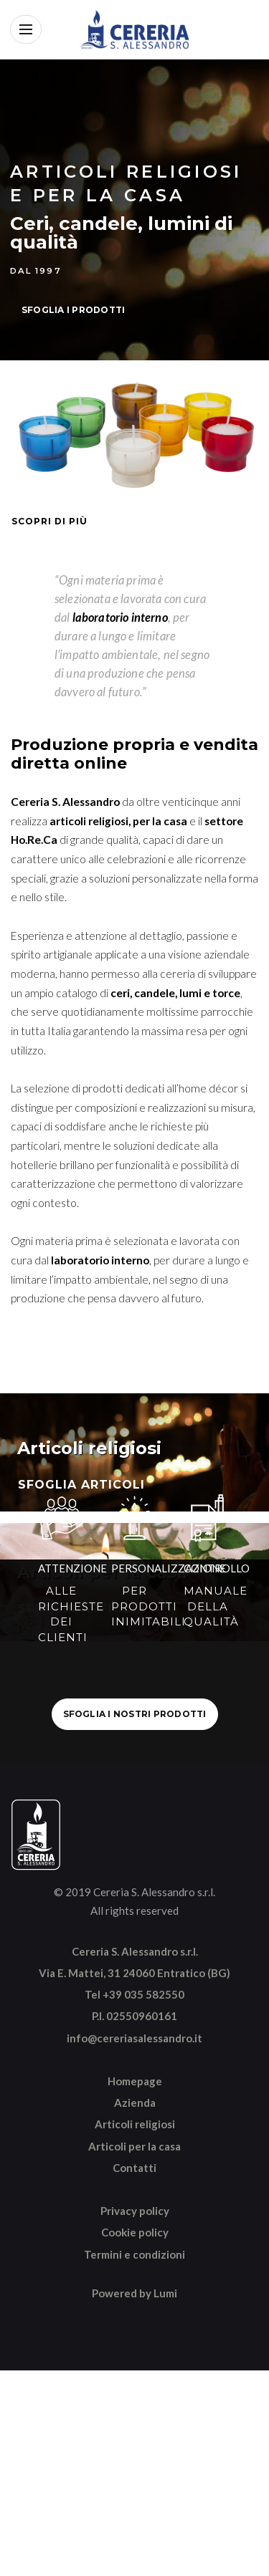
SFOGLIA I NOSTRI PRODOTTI (135, 1713)
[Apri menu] (26, 29)
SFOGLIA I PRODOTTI (73, 309)
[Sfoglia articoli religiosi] (134, 1452)
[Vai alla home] (134, 29)
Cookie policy (135, 2232)
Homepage (135, 2081)
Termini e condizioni (134, 2254)
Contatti (134, 2167)
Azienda (135, 2102)
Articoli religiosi (135, 2124)
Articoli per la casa (134, 2146)
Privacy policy (134, 2210)
